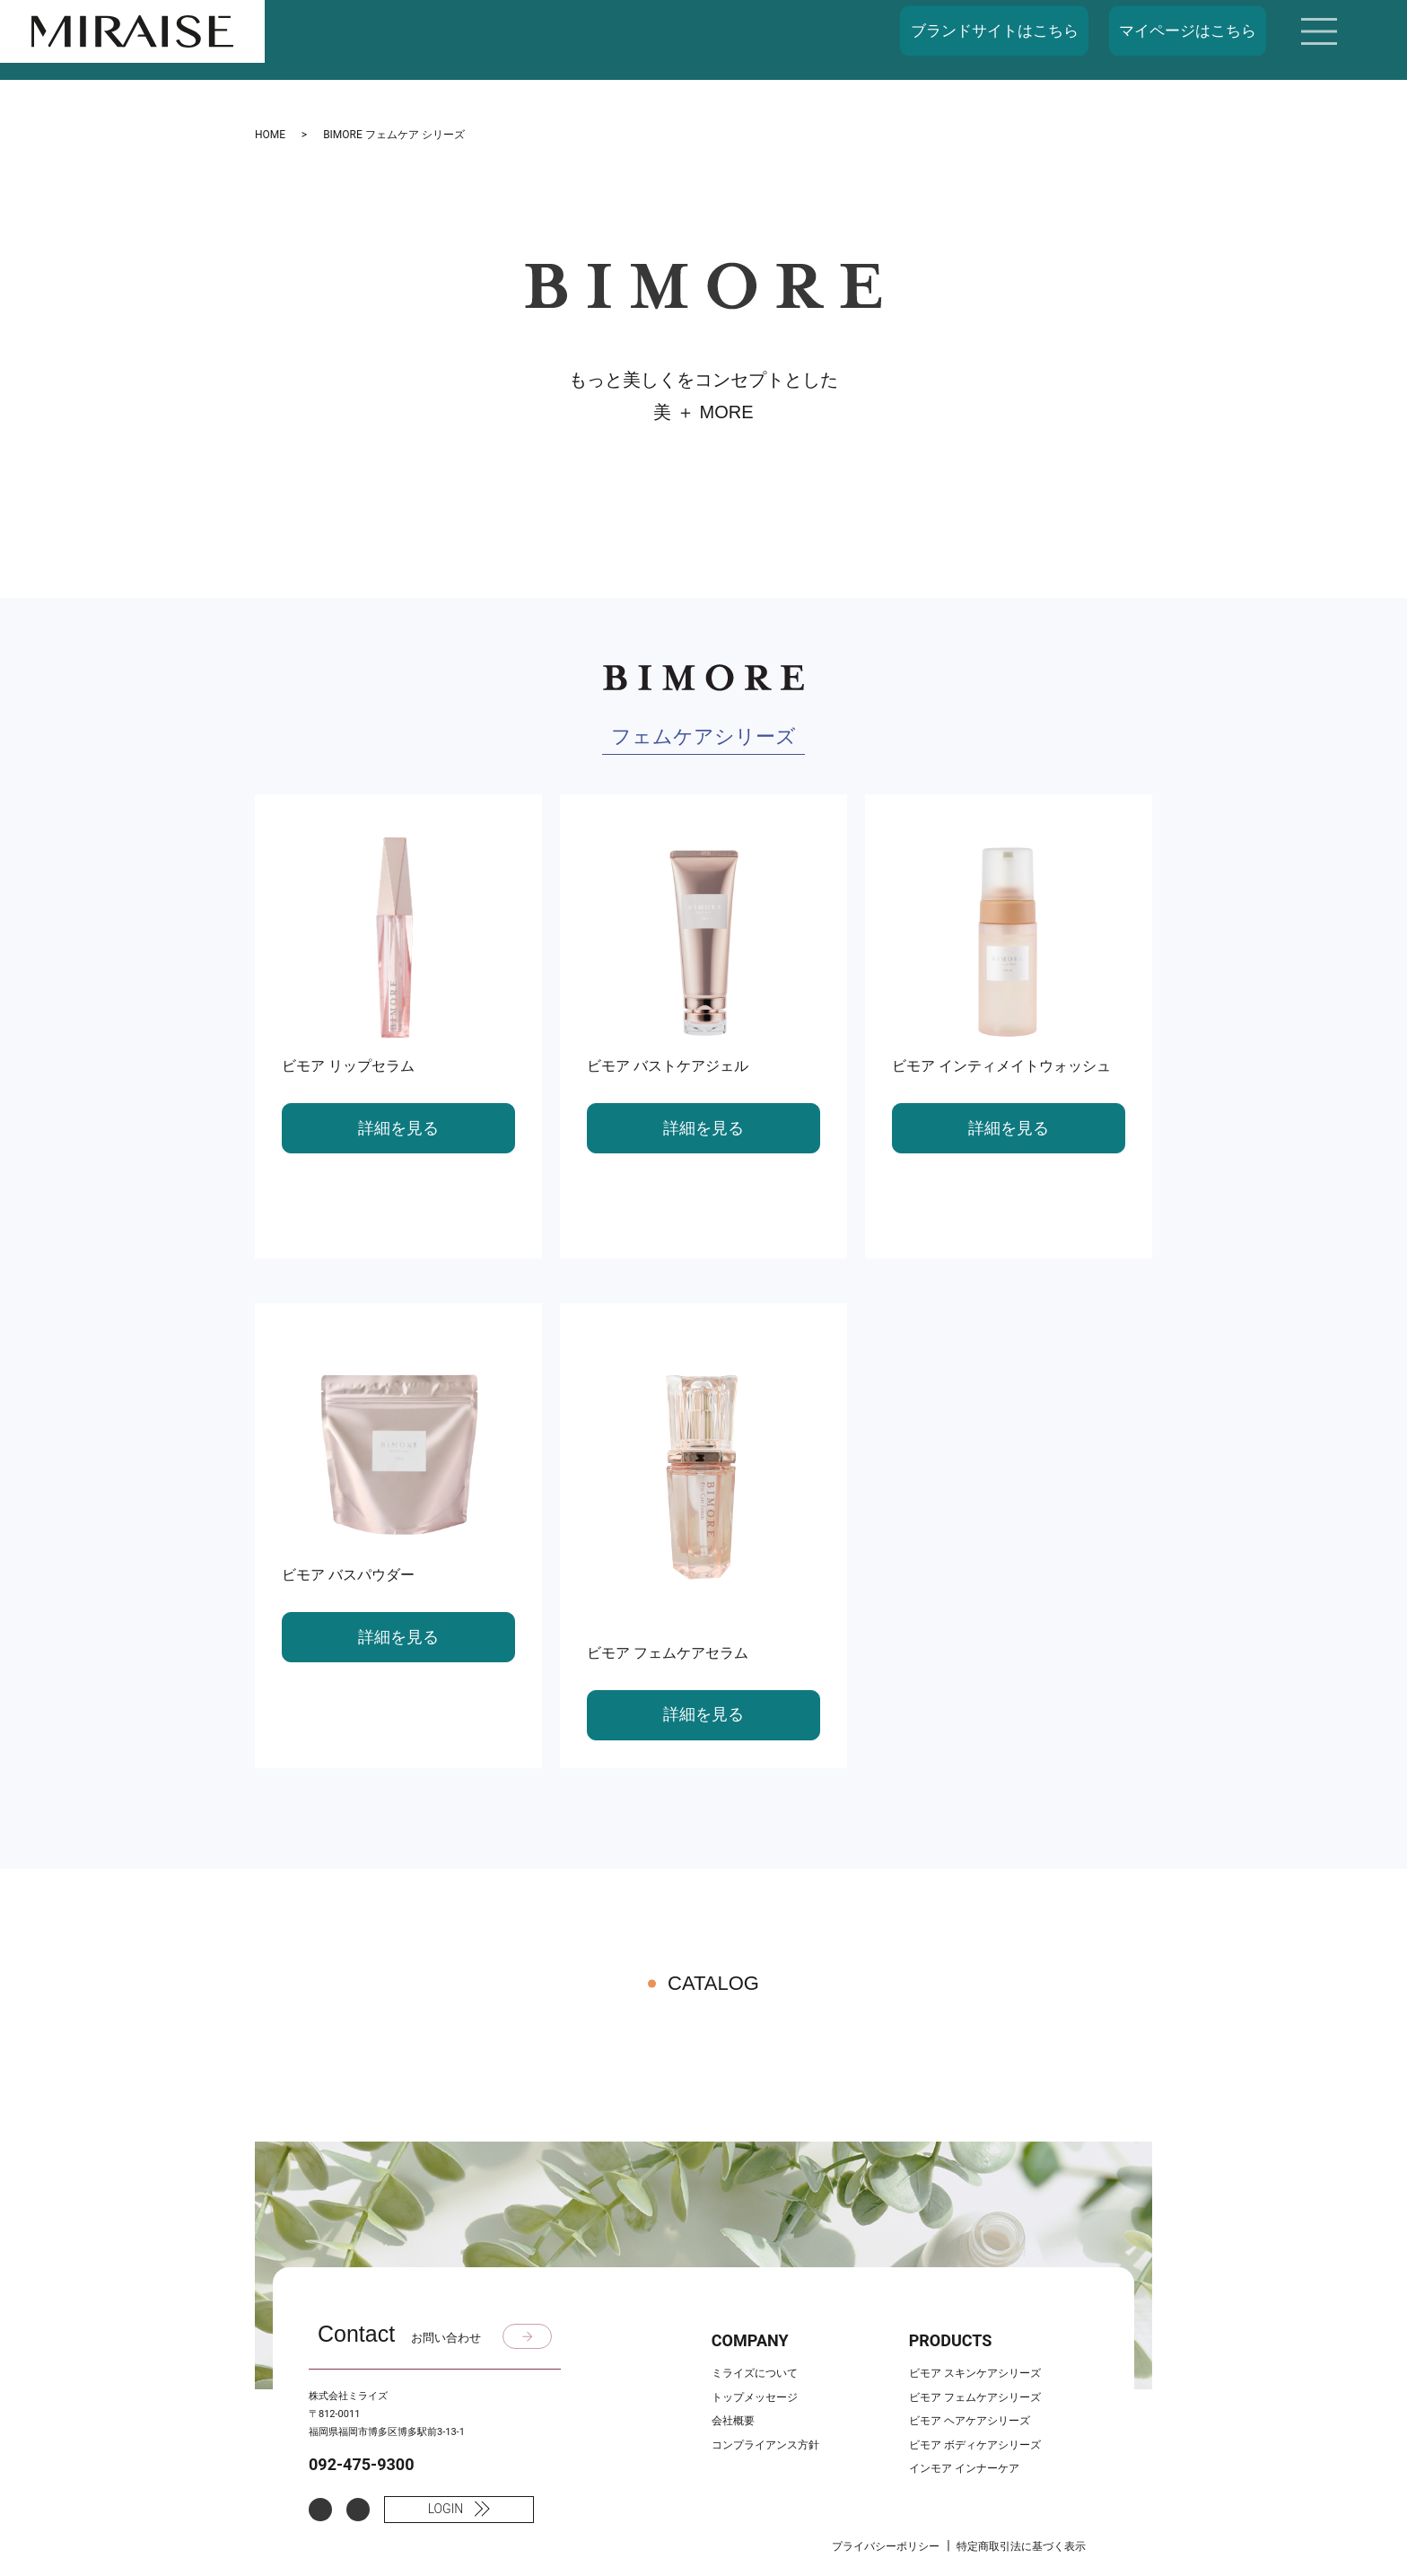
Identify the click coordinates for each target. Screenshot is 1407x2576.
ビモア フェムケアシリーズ (975, 2397)
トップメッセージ (755, 2397)
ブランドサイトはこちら (995, 30)
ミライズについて (755, 2373)
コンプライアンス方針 (765, 2445)
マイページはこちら (1187, 30)
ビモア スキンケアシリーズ (975, 2373)
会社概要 (733, 2420)
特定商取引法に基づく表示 (1021, 2546)
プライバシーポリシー (885, 2546)
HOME (270, 134)
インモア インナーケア (964, 2468)
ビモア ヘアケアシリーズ (969, 2420)
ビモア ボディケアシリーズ (975, 2445)
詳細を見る (398, 1127)
